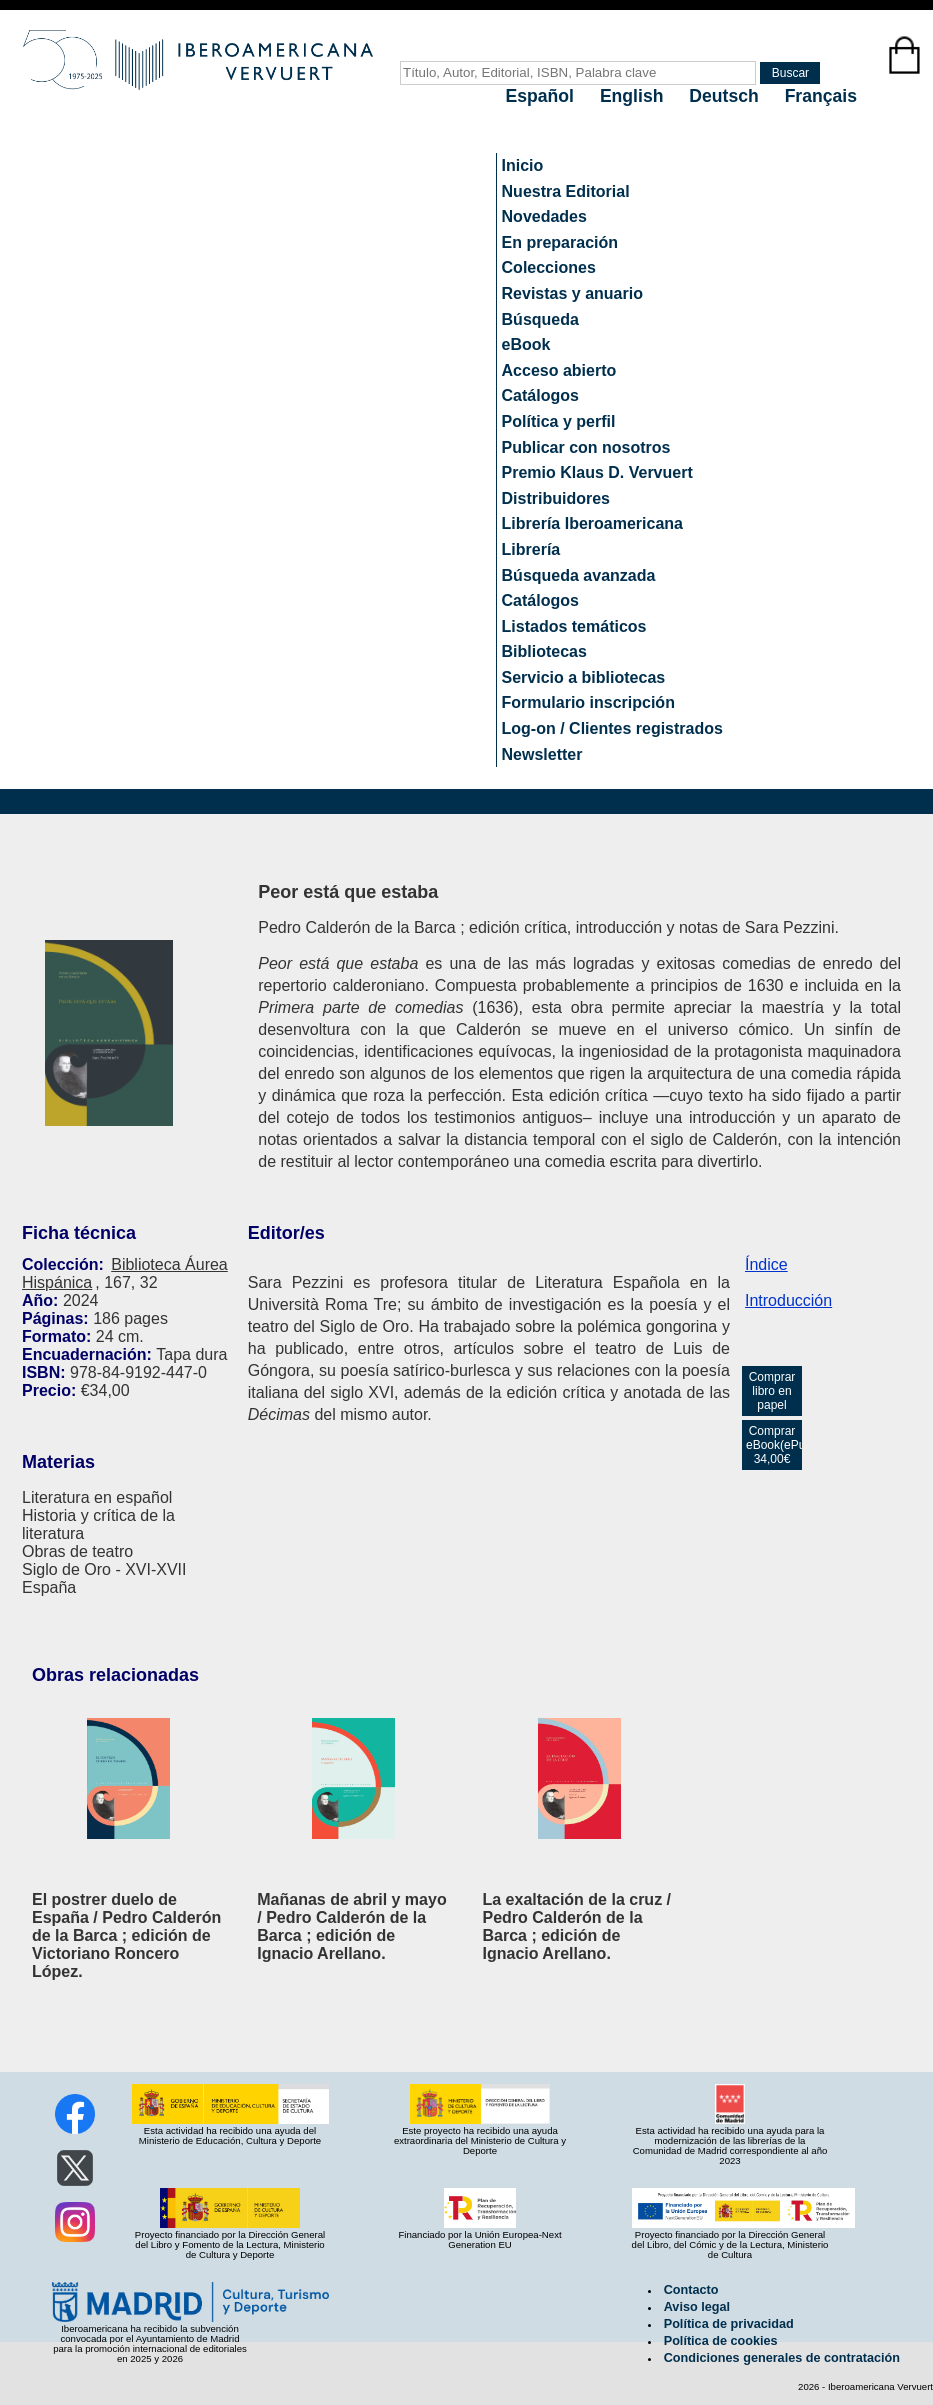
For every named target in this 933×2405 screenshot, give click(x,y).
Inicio (523, 165)
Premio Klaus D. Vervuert (597, 472)
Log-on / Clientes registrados (612, 728)
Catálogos (540, 395)
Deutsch (726, 96)
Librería (531, 549)
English (634, 96)
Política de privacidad (729, 2324)
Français (821, 96)
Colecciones (549, 267)
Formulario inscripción (588, 702)
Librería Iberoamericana (592, 523)
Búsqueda (540, 319)
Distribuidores (556, 498)
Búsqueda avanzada (579, 575)
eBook (526, 344)
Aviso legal (697, 2307)
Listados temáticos (574, 626)
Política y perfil (559, 421)
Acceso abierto (559, 370)
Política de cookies (721, 2341)
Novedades (544, 216)
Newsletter (542, 754)
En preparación (560, 242)
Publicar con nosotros (586, 447)
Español (542, 96)
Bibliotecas (544, 651)
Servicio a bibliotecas (584, 677)
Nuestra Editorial (566, 191)
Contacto (691, 2290)
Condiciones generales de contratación (782, 2358)
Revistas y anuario (572, 293)
